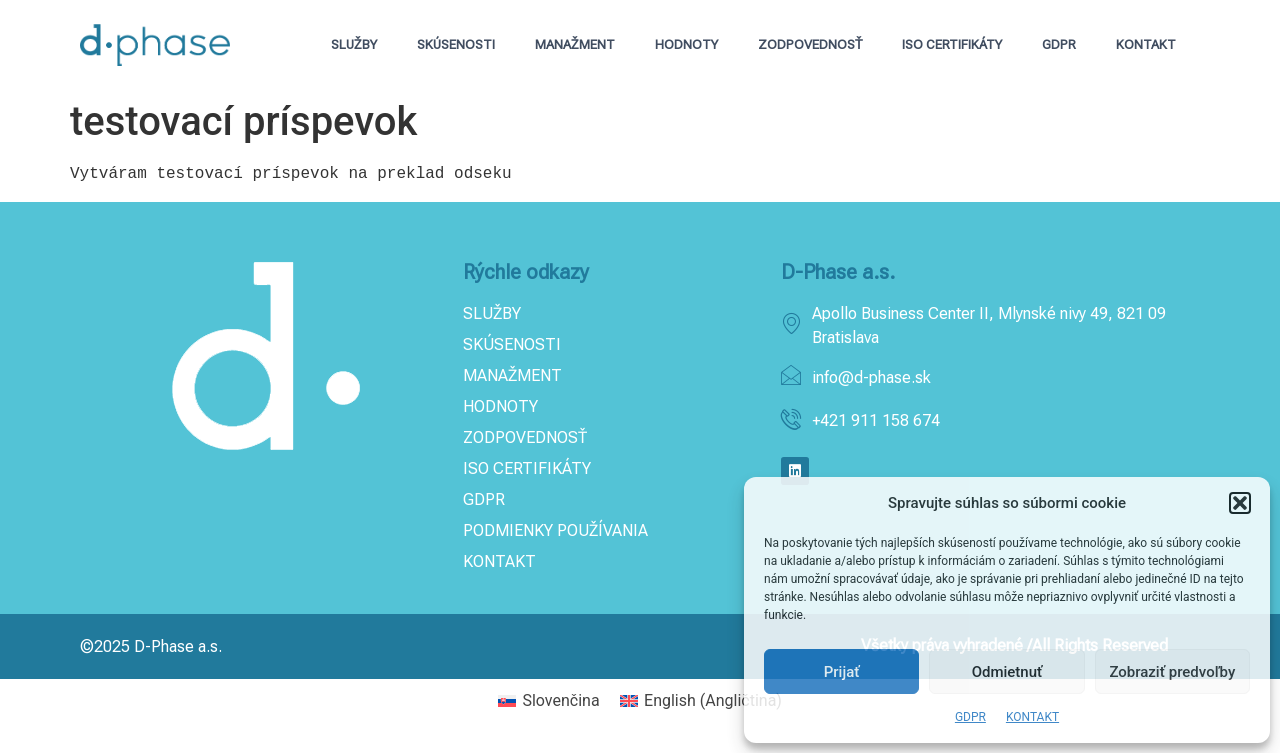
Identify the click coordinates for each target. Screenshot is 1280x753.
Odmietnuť (1007, 672)
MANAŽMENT (575, 44)
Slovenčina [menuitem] (560, 700)
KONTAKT (1032, 717)
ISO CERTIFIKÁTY (952, 44)
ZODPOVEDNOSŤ (810, 44)
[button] (1240, 503)
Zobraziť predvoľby (1172, 672)
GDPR (970, 717)
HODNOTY (686, 44)
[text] (640, 174)
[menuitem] (549, 701)
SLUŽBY (354, 44)
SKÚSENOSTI (456, 44)
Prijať (842, 672)
